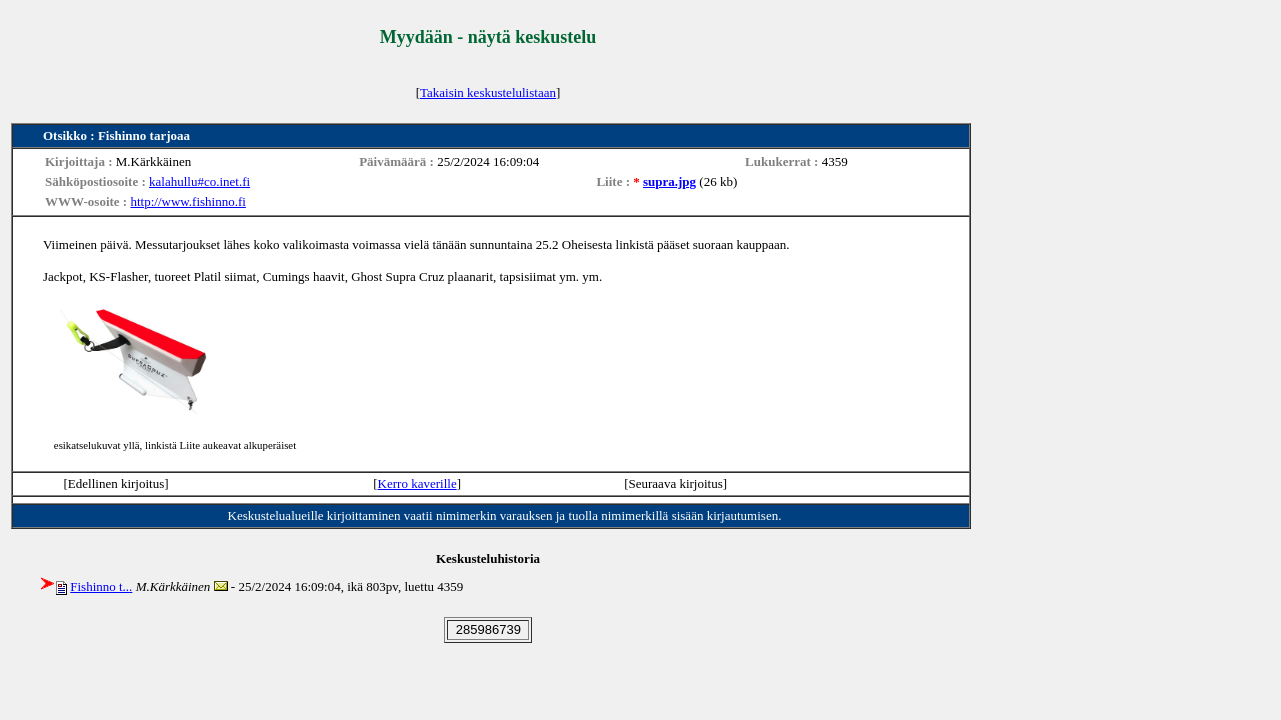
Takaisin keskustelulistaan (488, 92)
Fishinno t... (101, 586)
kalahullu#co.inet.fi (199, 181)
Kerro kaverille (417, 483)
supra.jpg (669, 181)
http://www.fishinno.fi (187, 201)
